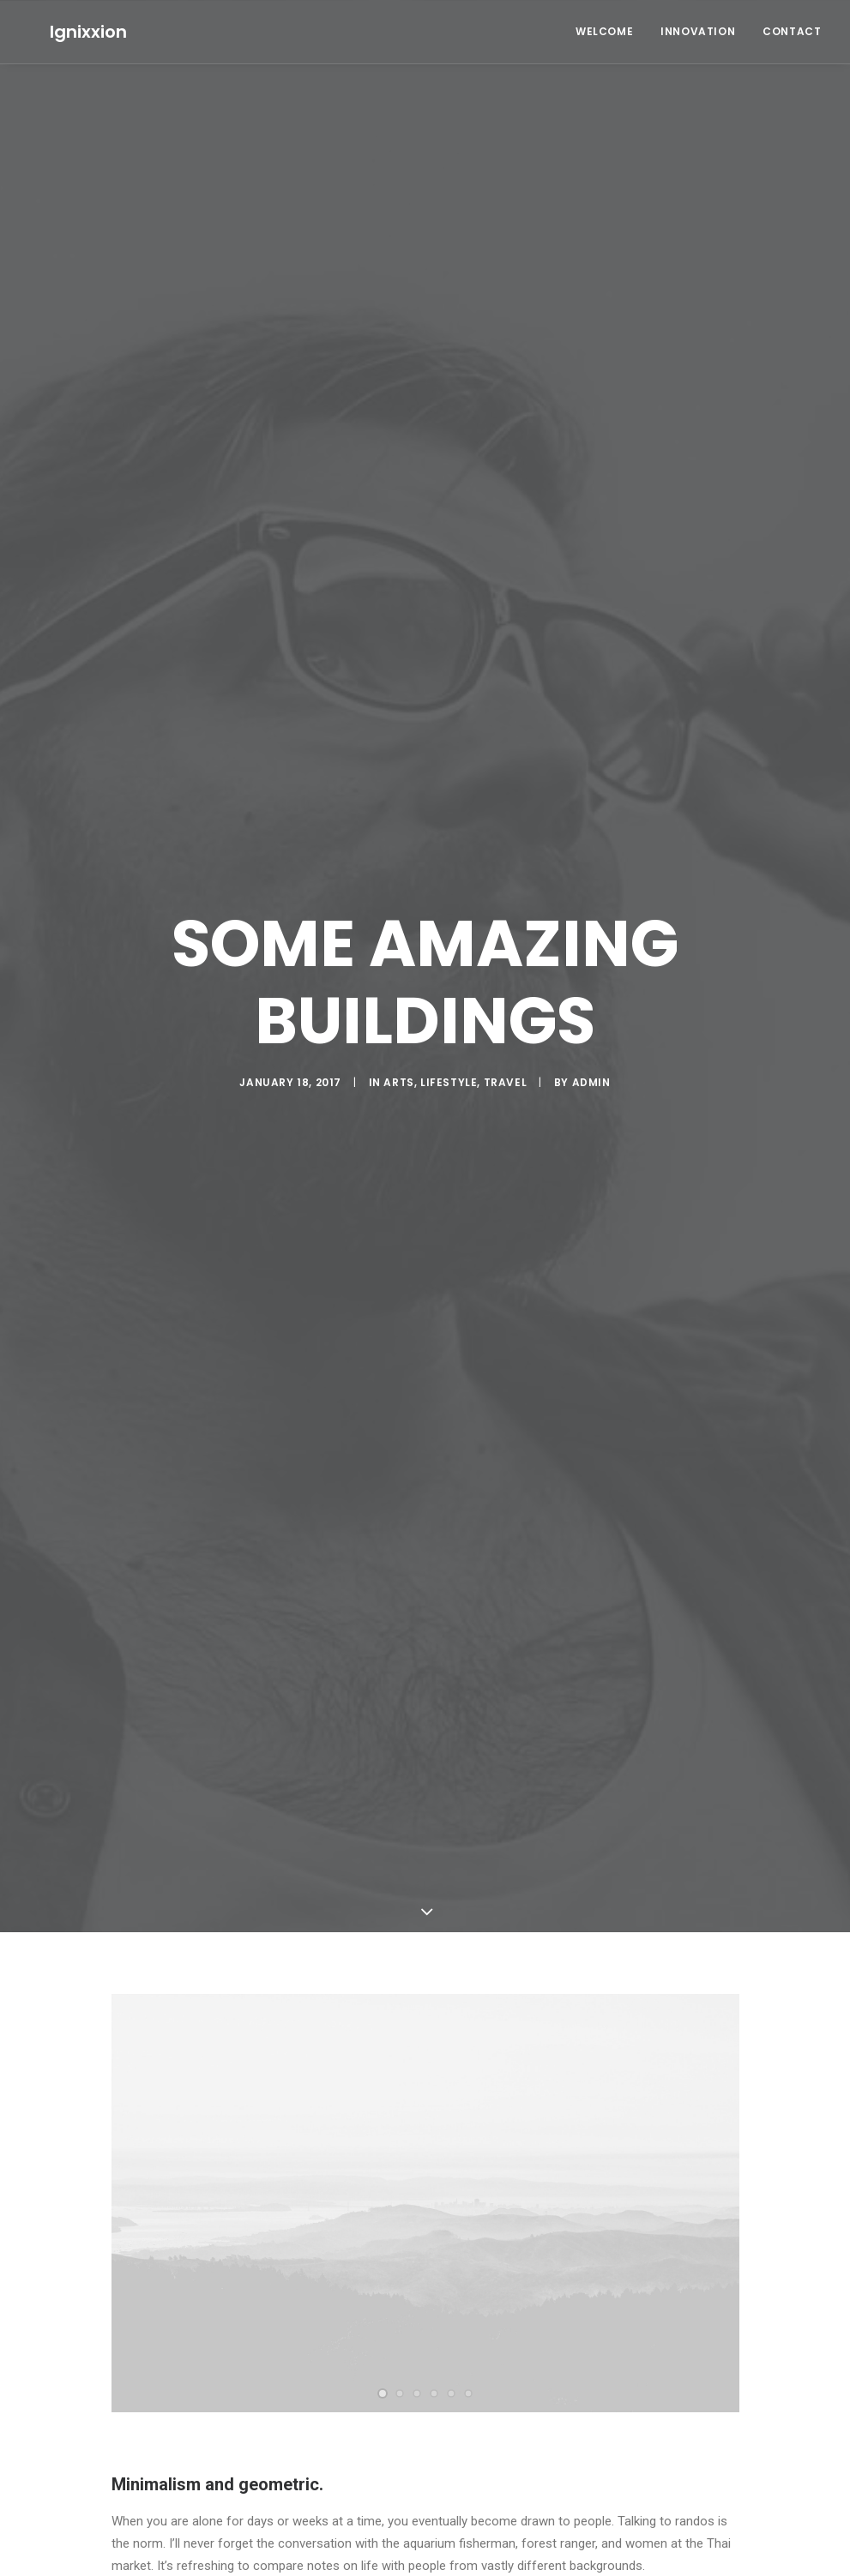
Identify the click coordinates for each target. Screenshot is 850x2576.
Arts (398, 1070)
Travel (505, 1070)
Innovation (697, 31)
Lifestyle (448, 1070)
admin (591, 1070)
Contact (792, 31)
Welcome (604, 31)
